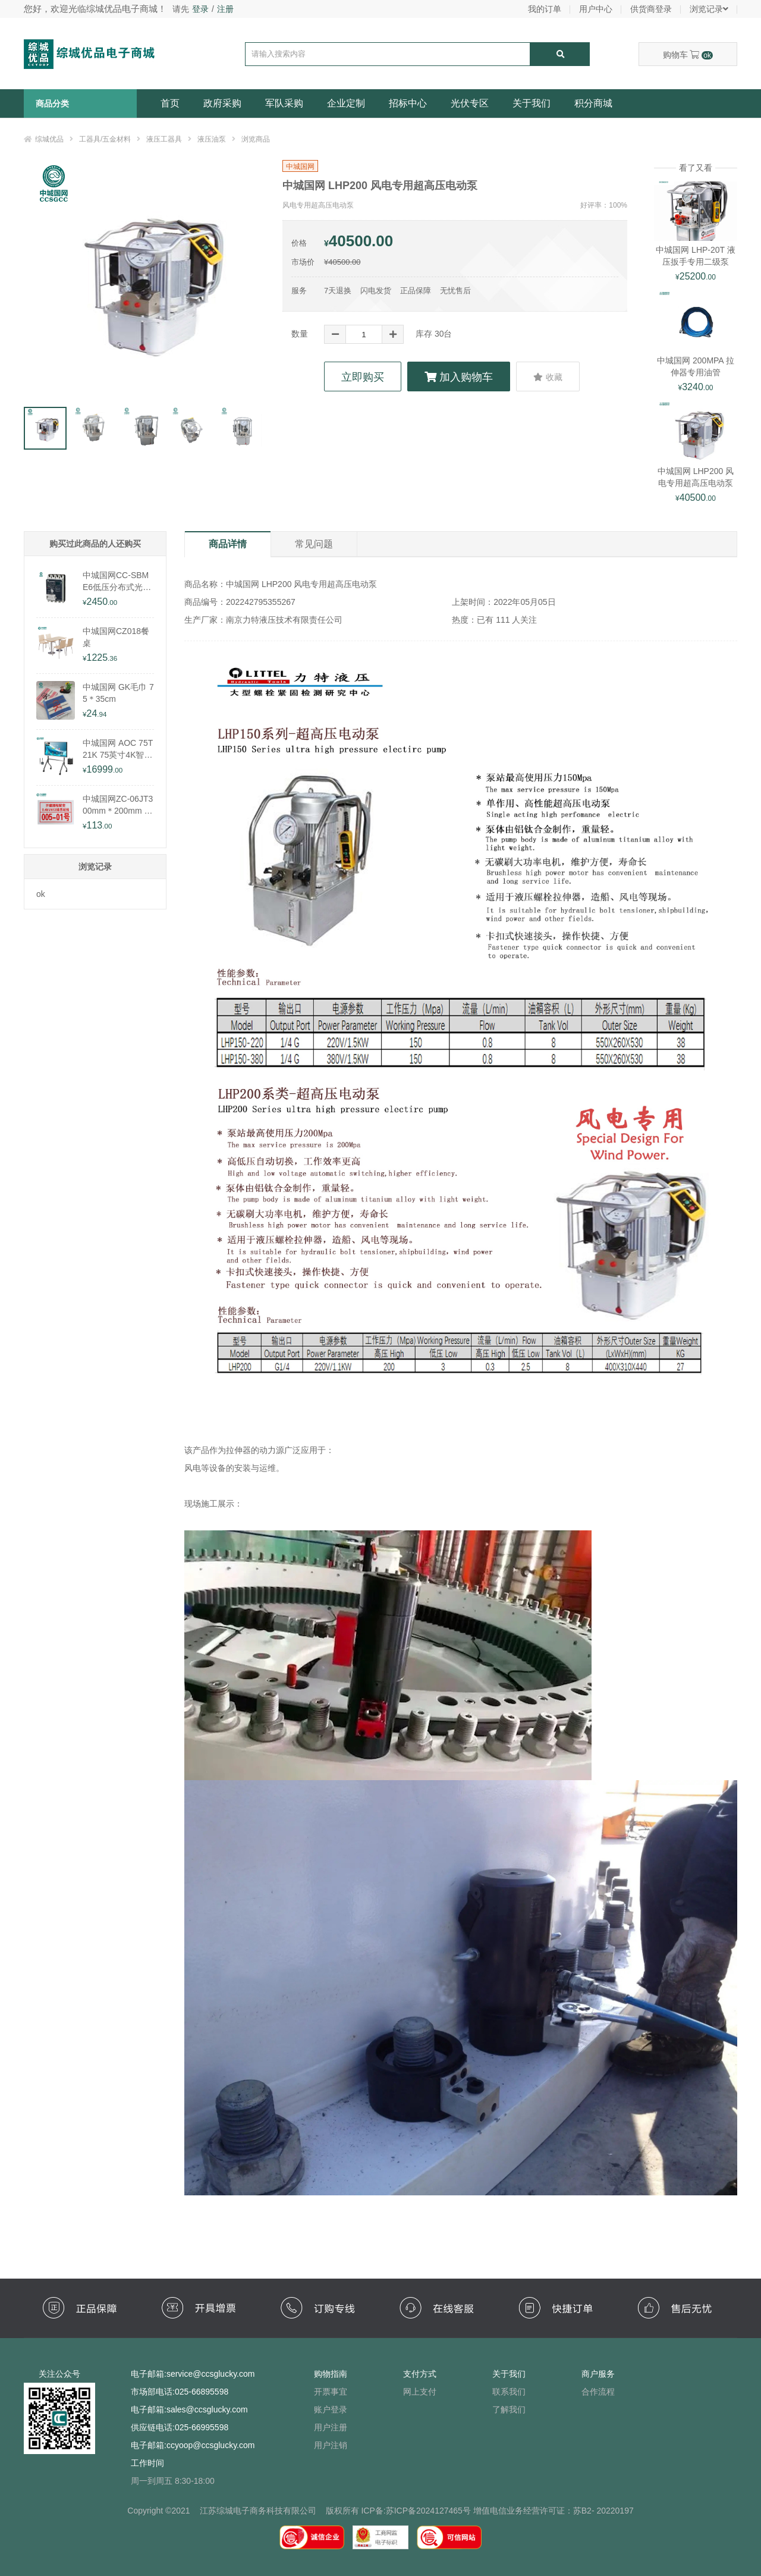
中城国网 (300, 166)
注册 (225, 9)
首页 (170, 103)
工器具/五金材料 (105, 139)
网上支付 (419, 2391)
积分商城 (593, 103)
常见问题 (314, 544)
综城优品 (49, 139)
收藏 (547, 377)
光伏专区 (470, 103)
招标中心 (408, 103)
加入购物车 (458, 377)
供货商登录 (651, 9)
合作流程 (598, 2391)
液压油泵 (211, 139)
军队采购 (284, 103)
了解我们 (509, 2409)
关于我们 (531, 103)
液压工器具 (164, 139)
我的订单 (544, 9)
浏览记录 (709, 9)
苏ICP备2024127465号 (428, 2510)
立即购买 (362, 377)
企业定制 (346, 103)
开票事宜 (330, 2391)
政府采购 (222, 103)
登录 (200, 9)
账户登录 (330, 2409)
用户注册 (330, 2427)
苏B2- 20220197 (603, 2510)
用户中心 (595, 9)
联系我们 (509, 2391)
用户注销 (330, 2445)
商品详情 (228, 544)
